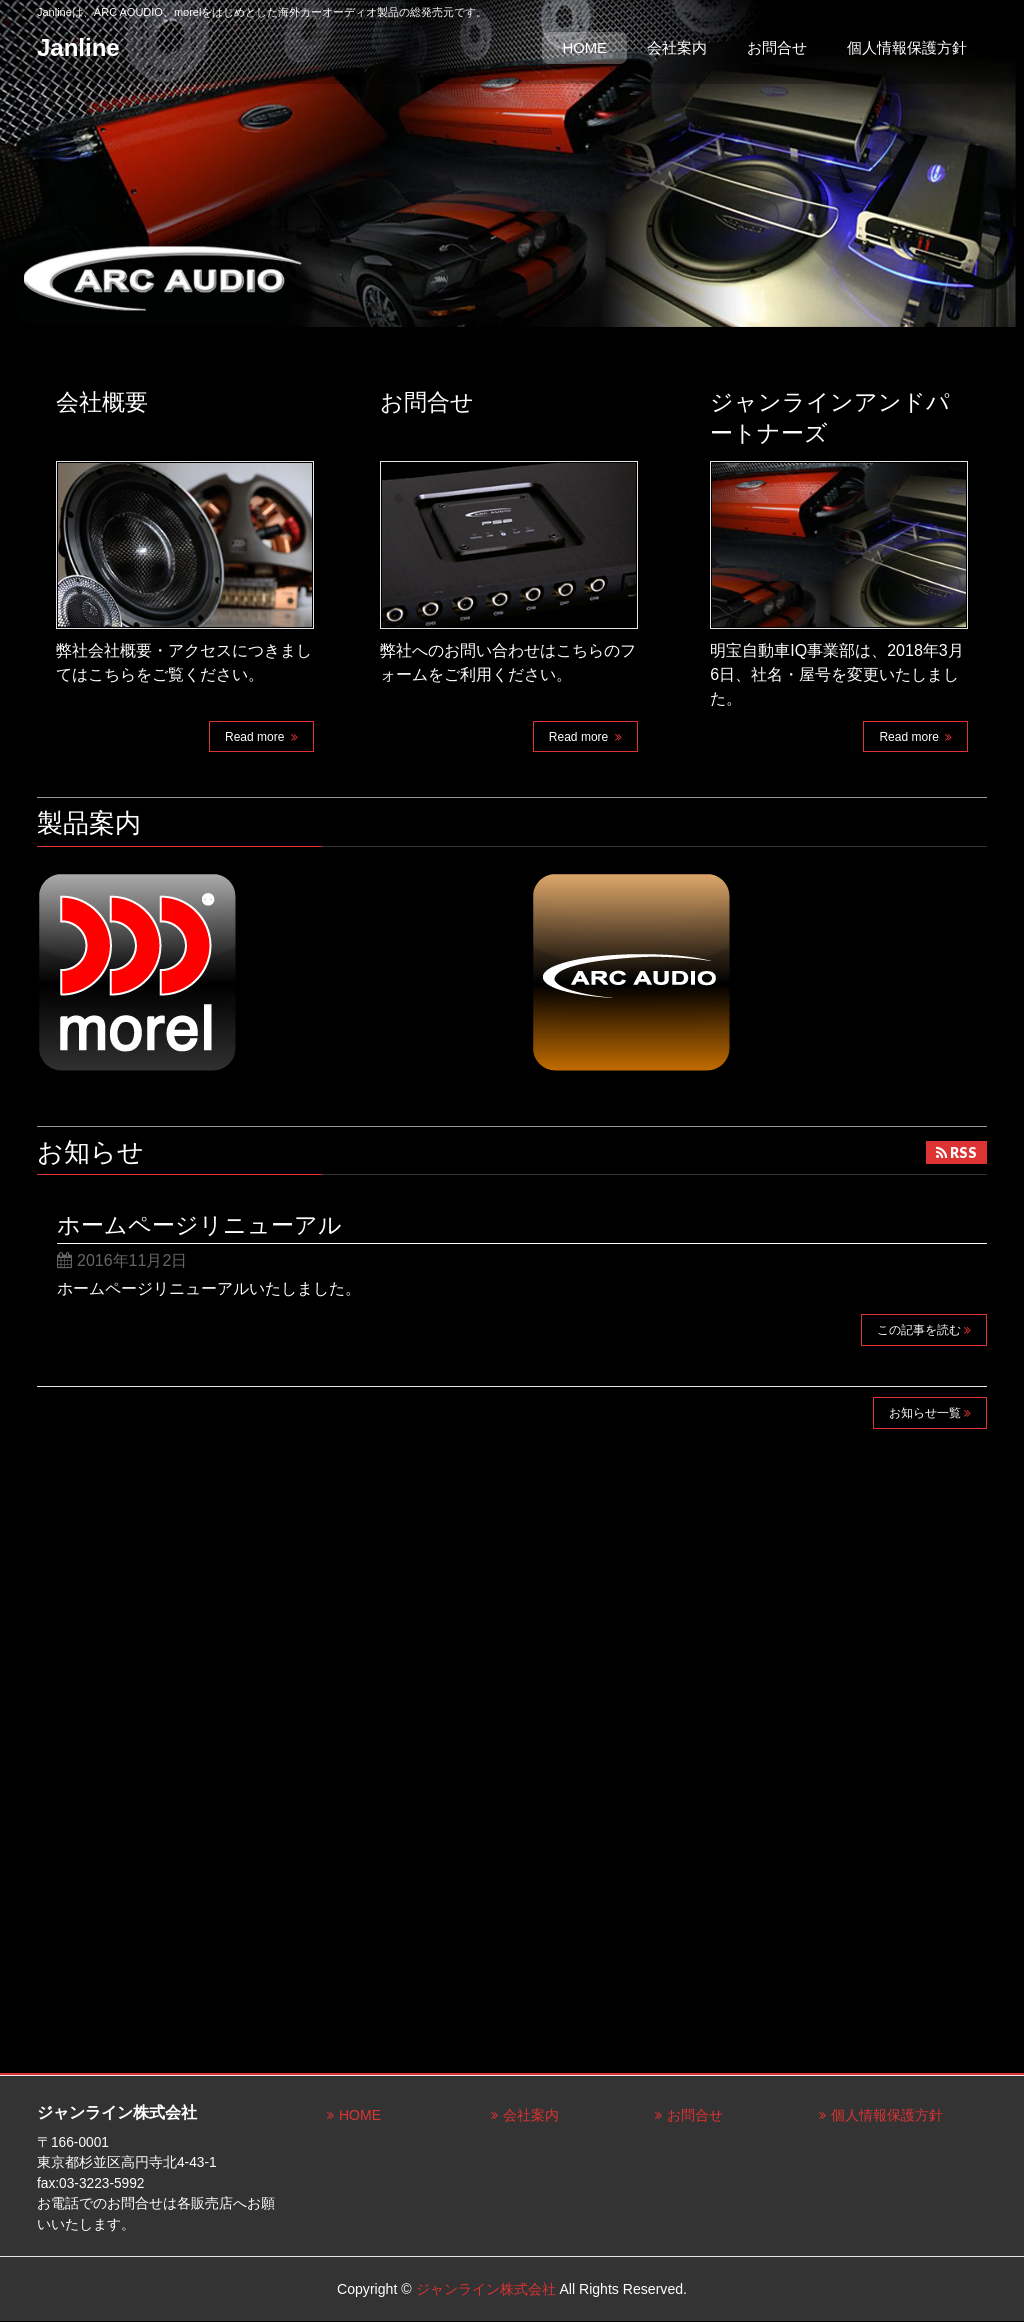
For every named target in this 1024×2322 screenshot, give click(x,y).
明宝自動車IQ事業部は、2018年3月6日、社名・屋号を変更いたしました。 (836, 674)
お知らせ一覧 (925, 1413)
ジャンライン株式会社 (486, 2289)
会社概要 (102, 402)
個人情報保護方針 (887, 2115)
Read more (256, 737)
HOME (360, 2115)
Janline (78, 47)
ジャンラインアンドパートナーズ (830, 417)
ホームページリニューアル (199, 1225)
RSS (963, 1152)
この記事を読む (919, 1330)
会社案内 (531, 2115)
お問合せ (427, 402)
